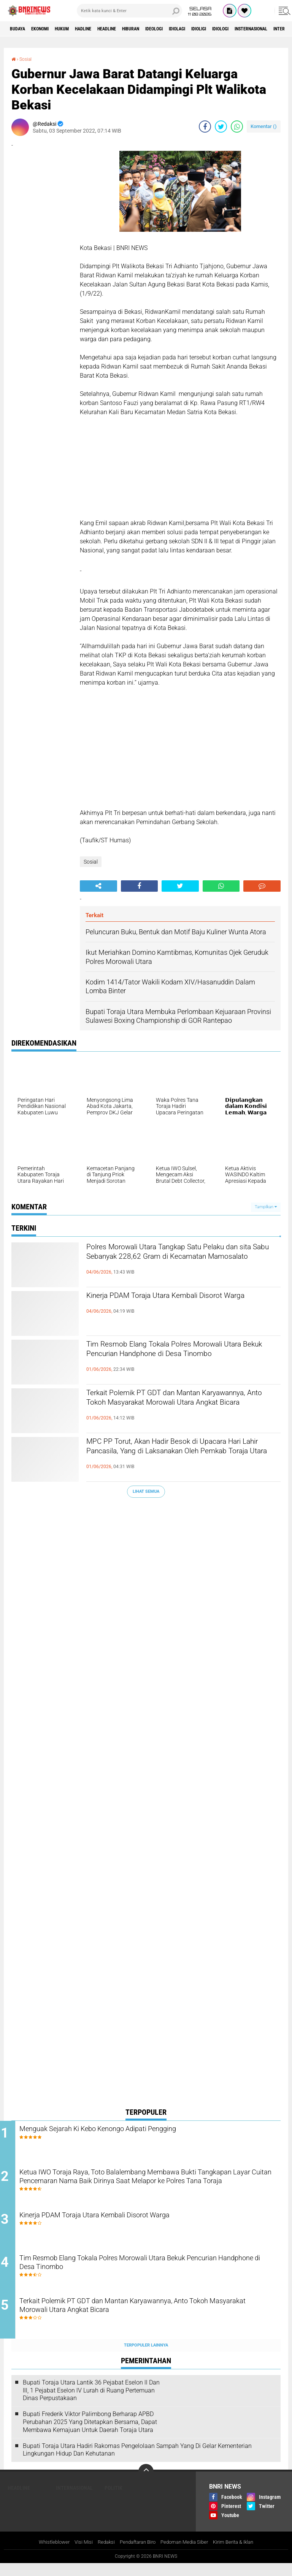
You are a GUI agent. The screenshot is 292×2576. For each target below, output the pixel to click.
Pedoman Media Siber (187, 2555)
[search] (129, 10)
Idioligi (248, 29)
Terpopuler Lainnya (146, 2356)
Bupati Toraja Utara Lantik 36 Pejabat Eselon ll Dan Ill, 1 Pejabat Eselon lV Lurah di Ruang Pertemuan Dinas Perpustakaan (91, 2402)
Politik (113, 2500)
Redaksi (101, 2555)
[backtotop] (146, 2483)
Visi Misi (77, 2555)
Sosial (27, 59)
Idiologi (275, 29)
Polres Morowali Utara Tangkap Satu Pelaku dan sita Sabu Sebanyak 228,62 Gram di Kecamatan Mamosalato (180, 1261)
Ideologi (192, 29)
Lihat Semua (146, 1491)
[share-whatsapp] (237, 126)
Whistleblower (46, 2555)
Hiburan (162, 29)
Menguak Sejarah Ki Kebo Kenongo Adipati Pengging (133, 2130)
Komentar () (264, 126)
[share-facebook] (205, 126)
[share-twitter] (221, 126)
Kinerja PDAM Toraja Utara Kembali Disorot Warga (178, 1303)
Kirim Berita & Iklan (240, 2555)
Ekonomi (48, 29)
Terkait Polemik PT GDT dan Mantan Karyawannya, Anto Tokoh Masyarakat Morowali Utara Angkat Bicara (168, 1407)
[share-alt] (98, 886)
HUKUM (75, 29)
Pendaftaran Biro (136, 2555)
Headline (132, 29)
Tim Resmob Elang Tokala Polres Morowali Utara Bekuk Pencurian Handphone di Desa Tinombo (179, 1358)
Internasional (74, 2500)
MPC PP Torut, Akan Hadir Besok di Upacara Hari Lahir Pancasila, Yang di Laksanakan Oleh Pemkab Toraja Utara (180, 1456)
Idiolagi (220, 29)
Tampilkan (266, 1206)
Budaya (20, 29)
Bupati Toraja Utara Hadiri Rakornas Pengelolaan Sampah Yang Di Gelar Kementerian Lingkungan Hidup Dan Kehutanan (137, 2461)
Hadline (103, 29)
